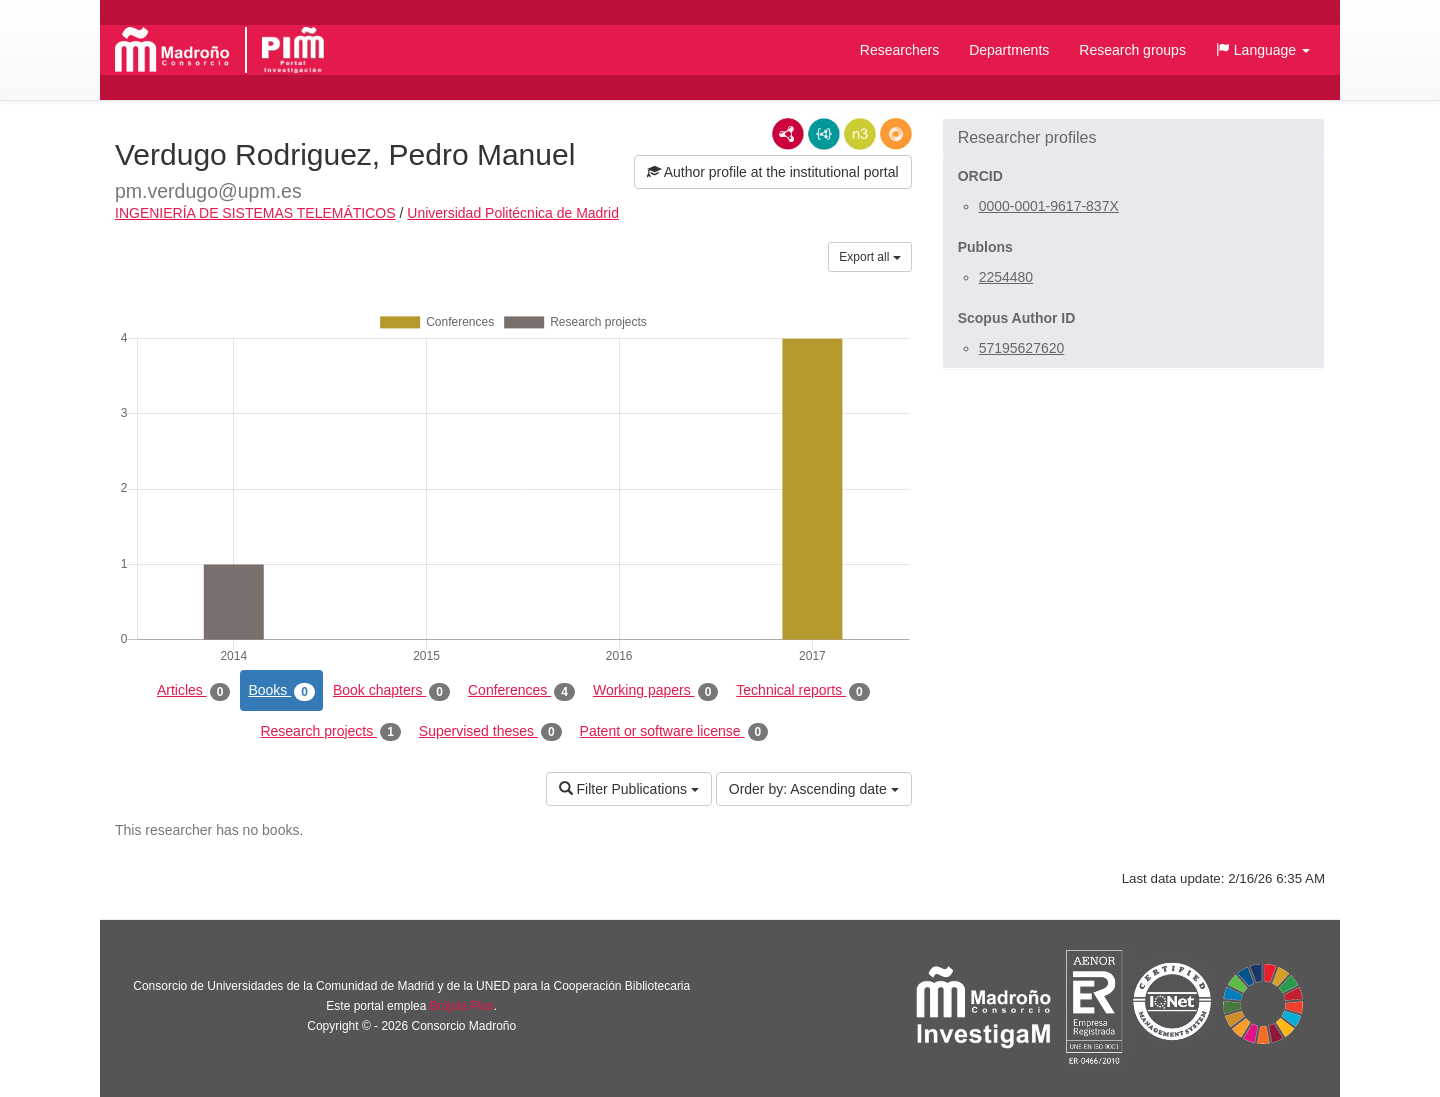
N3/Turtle (860, 134)
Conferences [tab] (521, 691)
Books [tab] (281, 691)
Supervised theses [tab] (490, 732)
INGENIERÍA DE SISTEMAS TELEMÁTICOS (255, 213)
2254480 (1006, 277)
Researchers (899, 50)
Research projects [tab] (330, 732)
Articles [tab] (193, 691)
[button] (1263, 50)
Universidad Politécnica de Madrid (513, 213)
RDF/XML (788, 134)
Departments (1009, 50)
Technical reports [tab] (802, 691)
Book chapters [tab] (391, 691)
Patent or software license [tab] (674, 732)
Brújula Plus (462, 1006)
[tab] (1133, 138)
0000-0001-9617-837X (1049, 206)
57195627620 (1022, 348)
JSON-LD (824, 134)
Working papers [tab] (655, 691)
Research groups (1132, 50)
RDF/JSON (896, 134)
